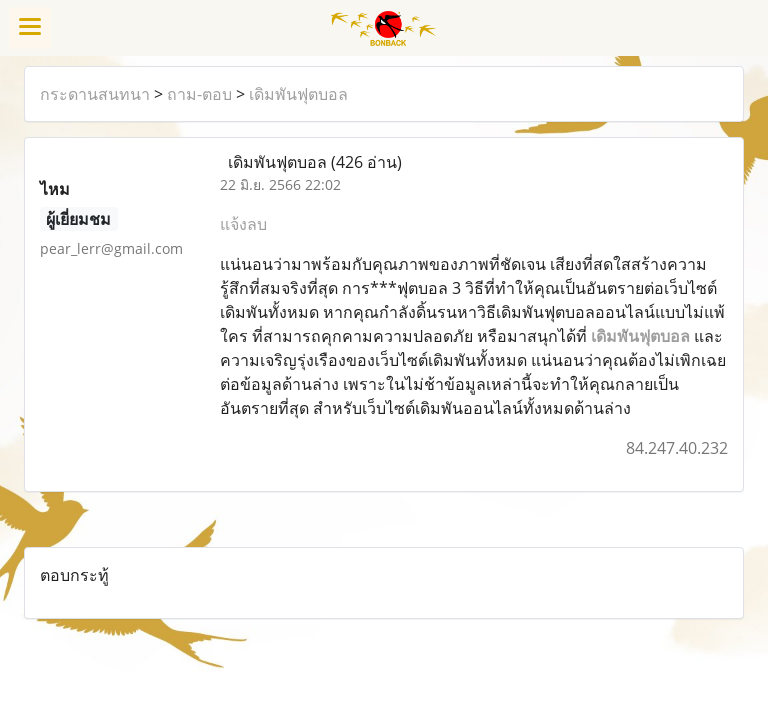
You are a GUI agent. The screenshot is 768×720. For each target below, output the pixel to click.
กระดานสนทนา (95, 94)
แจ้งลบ (243, 224)
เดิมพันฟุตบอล (298, 94)
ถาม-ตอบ (199, 94)
